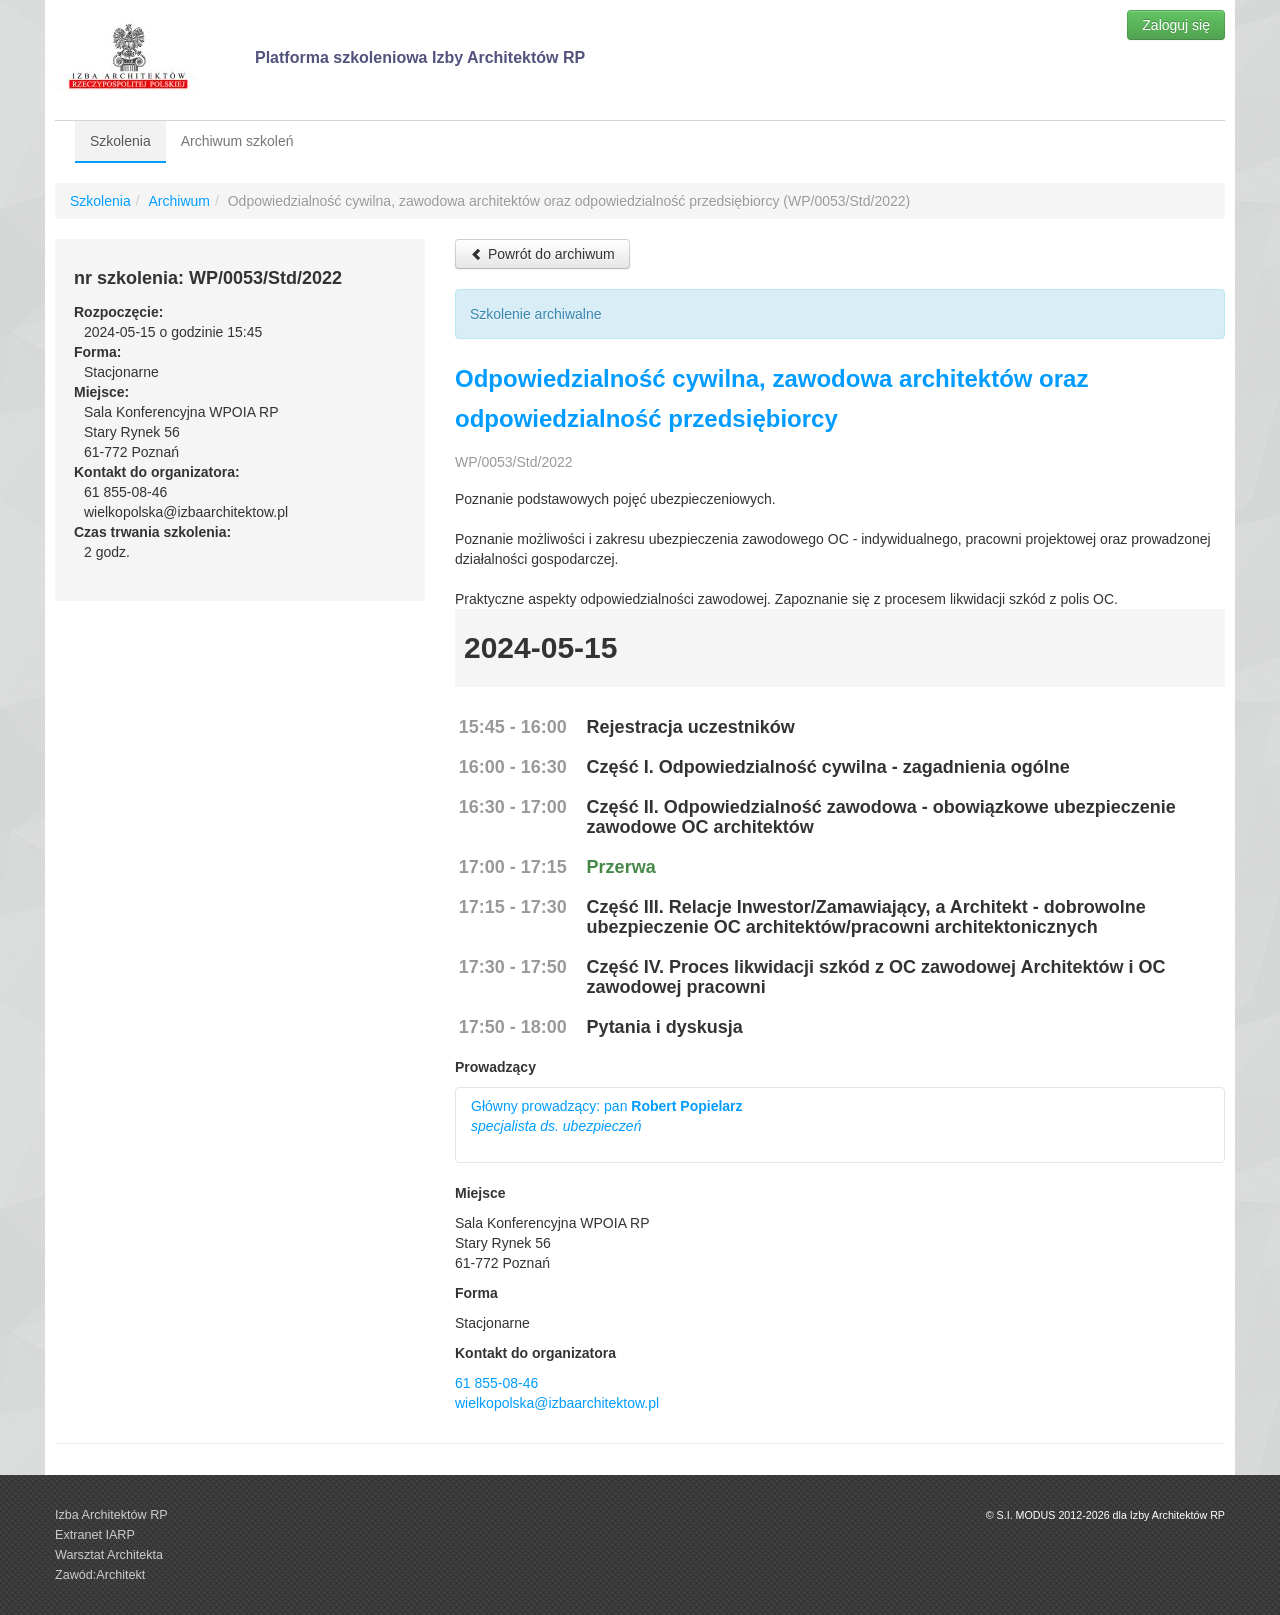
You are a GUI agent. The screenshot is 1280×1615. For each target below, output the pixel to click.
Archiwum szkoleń (237, 141)
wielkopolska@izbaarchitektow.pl (557, 1403)
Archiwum (178, 201)
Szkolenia (120, 141)
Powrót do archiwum (542, 254)
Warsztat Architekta (109, 1555)
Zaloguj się (1176, 25)
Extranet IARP (95, 1535)
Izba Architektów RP (111, 1515)
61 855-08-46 (496, 1383)
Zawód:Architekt (100, 1575)
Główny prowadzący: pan (607, 1116)
